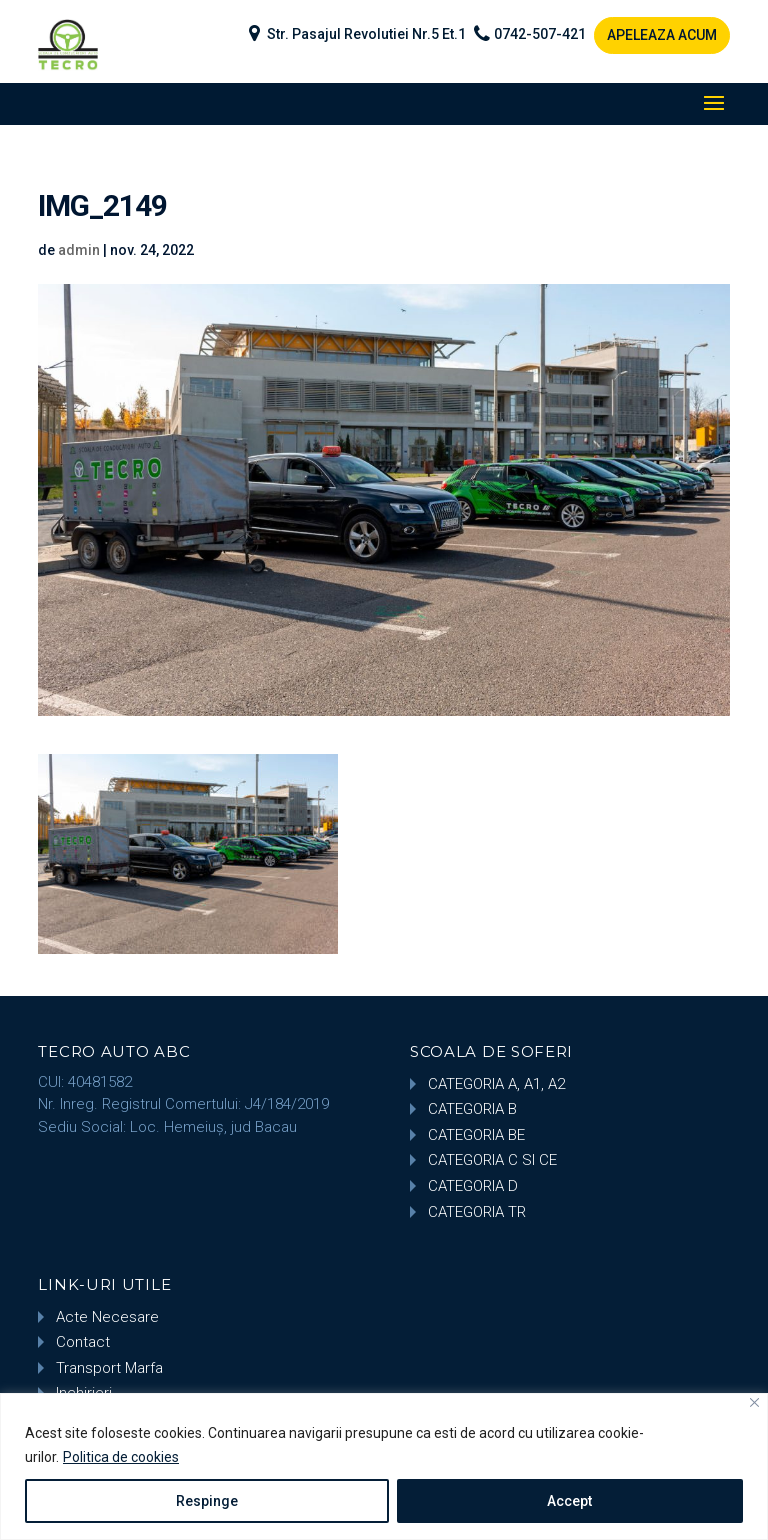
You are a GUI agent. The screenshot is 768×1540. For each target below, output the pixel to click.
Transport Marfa (109, 1368)
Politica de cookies (121, 1457)
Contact (83, 1342)
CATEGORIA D (473, 1186)
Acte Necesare (107, 1317)
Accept (569, 1501)
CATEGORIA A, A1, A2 (496, 1084)
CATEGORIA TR (477, 1212)
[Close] (754, 1402)
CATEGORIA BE (476, 1135)
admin (79, 250)
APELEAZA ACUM (662, 35)
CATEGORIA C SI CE (492, 1160)
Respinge (207, 1501)
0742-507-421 (540, 34)
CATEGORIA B (472, 1109)
